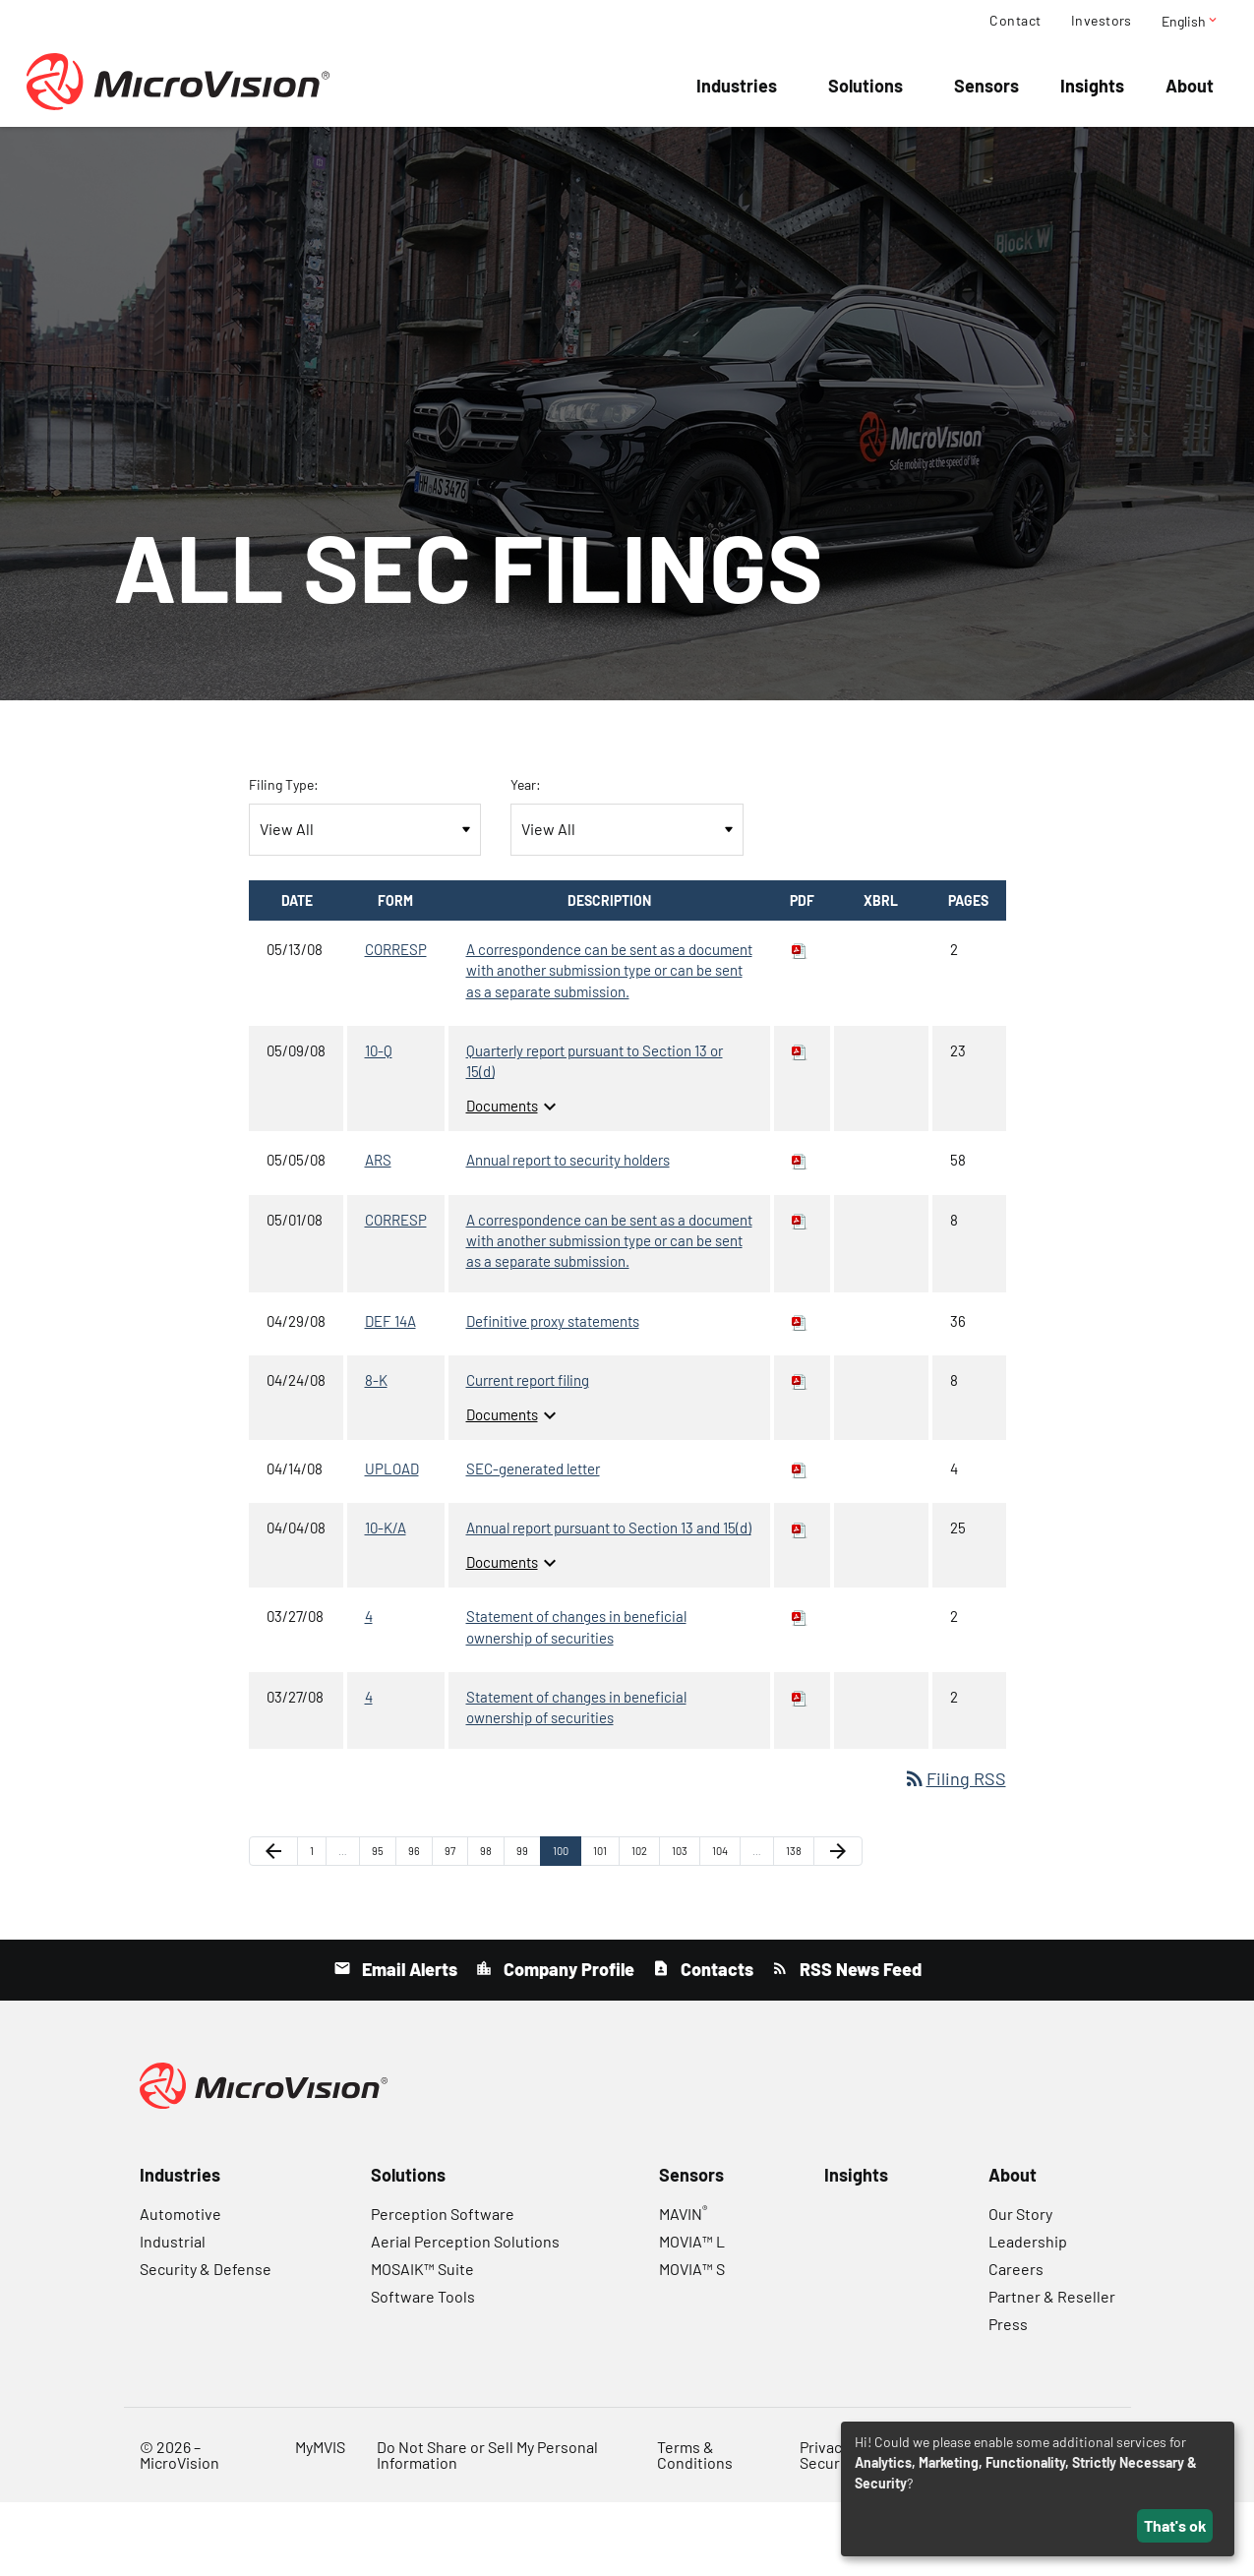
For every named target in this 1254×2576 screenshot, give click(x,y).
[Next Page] (838, 1925)
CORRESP (396, 1023)
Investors (1101, 21)
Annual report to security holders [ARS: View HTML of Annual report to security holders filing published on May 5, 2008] (568, 1233)
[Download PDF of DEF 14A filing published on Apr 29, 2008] (799, 1395)
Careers (1016, 2342)
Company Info (512, 157)
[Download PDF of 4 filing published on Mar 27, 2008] (799, 1690)
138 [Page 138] (797, 1928)
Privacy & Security (831, 2528)
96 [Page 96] (419, 1928)
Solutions (865, 85)
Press (1008, 2397)
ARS (378, 1233)
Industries (736, 85)
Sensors (986, 85)
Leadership (1027, 2315)
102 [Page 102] (642, 1928)
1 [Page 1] (318, 1928)
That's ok (1175, 2525)
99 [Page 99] (527, 1928)
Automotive (180, 2287)
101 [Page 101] (604, 1928)
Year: (525, 858)
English (1191, 21)
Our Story (1020, 2287)
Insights (1092, 85)
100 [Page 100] (564, 1928)
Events (340, 157)
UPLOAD (392, 1542)
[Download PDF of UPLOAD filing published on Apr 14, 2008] (799, 1542)
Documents (514, 1179)
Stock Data (766, 157)
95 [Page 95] (383, 1928)
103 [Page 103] (683, 1928)
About (1189, 85)
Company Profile (567, 2043)
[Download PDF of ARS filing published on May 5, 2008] (799, 1233)
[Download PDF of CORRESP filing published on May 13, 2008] (799, 1023)
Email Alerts (407, 2043)
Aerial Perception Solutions (465, 2315)
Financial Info (644, 157)
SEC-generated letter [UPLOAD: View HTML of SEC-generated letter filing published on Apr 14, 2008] (533, 1542)
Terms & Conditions (695, 2528)
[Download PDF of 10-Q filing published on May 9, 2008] (799, 1124)
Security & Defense (205, 2342)
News (412, 157)
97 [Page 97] (456, 1928)
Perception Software (442, 2287)
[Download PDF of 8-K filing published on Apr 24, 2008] (799, 1454)
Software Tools (423, 2370)
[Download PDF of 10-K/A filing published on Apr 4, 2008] (799, 1601)
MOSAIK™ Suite (422, 2342)
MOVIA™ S (692, 2342)
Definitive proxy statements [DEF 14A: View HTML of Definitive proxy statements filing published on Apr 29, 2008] (552, 1395)
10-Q (378, 1124)
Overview (251, 157)
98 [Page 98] (491, 1928)
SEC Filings (878, 157)
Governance (992, 157)
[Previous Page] (273, 1925)
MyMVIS (320, 2520)
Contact (1015, 21)
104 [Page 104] (723, 1928)
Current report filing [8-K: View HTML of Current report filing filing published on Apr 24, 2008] (527, 1454)
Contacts (715, 2043)
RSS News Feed (859, 2043)
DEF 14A (390, 1395)
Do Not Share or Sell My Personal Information (487, 2528)
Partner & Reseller (1051, 2370)
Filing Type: (284, 858)
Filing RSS (954, 1852)
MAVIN (683, 2287)
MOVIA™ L (692, 2315)
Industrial (173, 2315)
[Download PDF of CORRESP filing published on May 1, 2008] (799, 1293)
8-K (376, 1454)
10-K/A (385, 1601)
